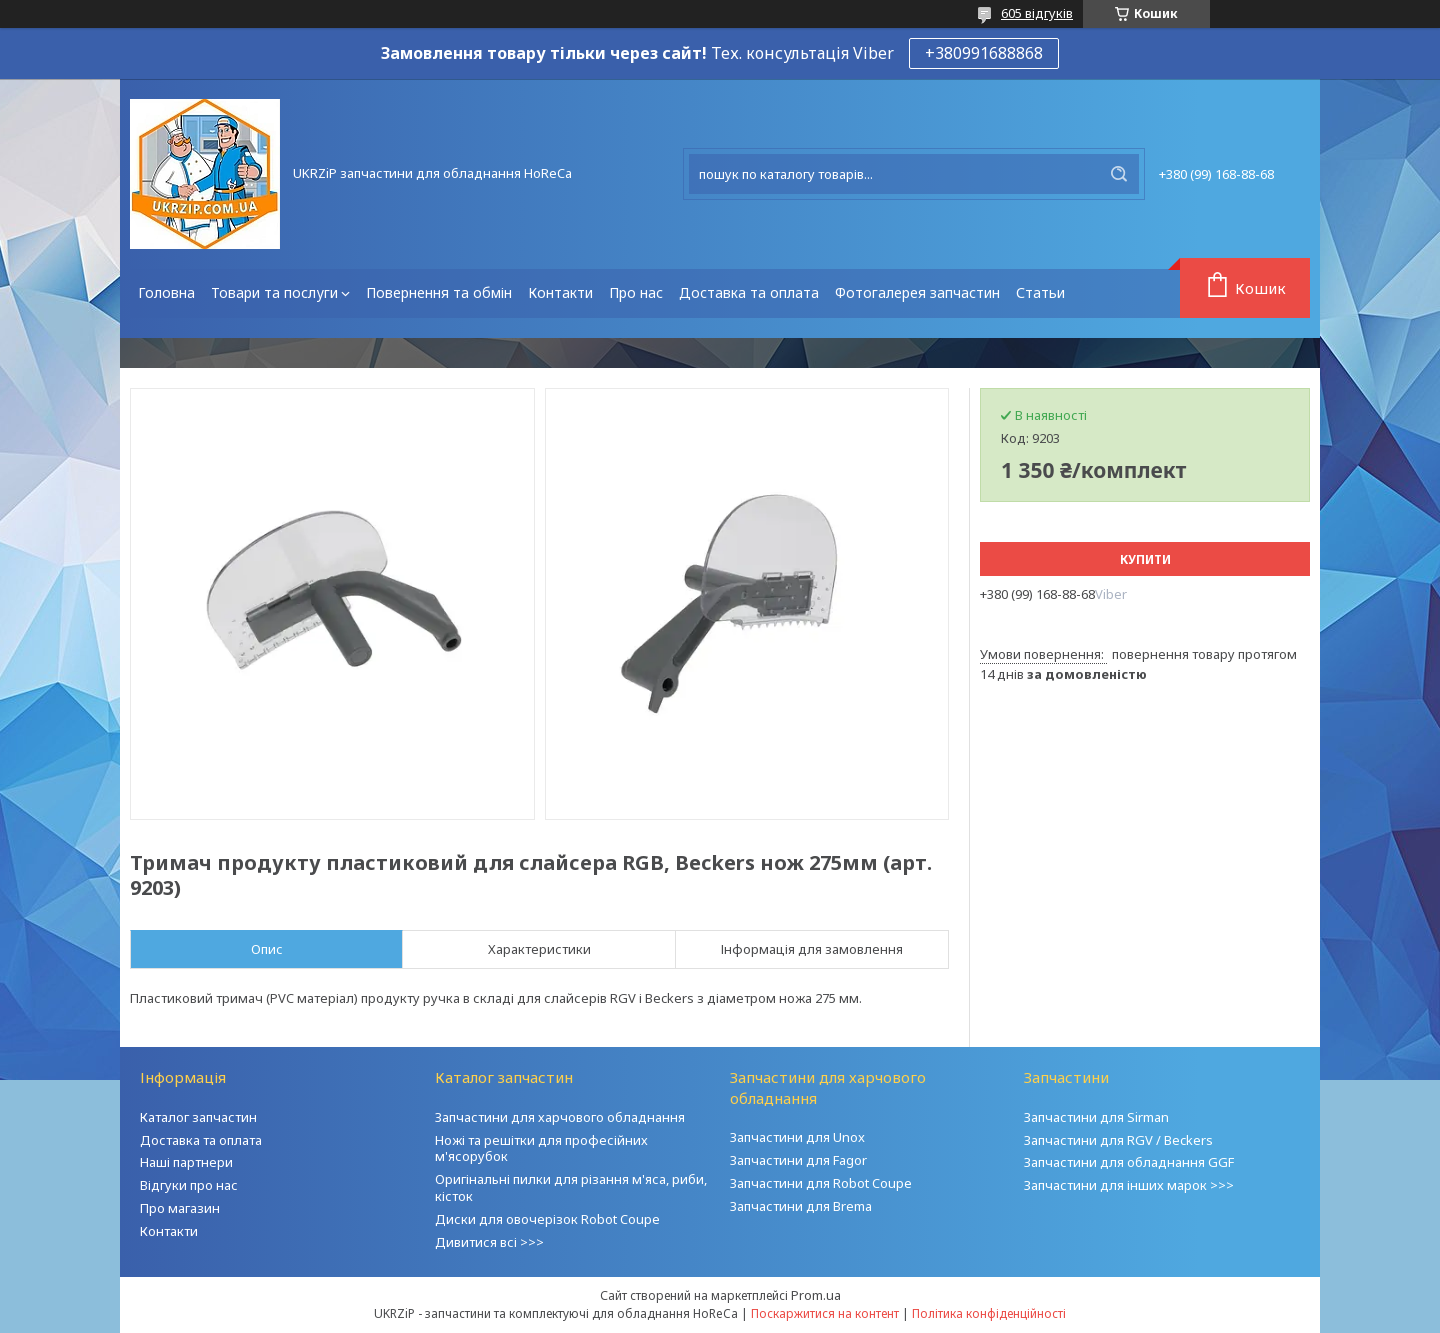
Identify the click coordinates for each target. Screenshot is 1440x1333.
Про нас (636, 292)
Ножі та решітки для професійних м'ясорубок (541, 1148)
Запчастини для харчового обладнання (560, 1117)
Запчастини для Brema (801, 1206)
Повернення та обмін (439, 292)
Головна (166, 292)
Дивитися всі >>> (489, 1242)
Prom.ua (816, 1295)
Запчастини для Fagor (798, 1160)
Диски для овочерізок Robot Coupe (547, 1219)
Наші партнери (186, 1162)
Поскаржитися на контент (825, 1313)
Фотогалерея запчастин (917, 292)
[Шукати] (1119, 174)
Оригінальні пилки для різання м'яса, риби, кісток (571, 1187)
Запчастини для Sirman (1096, 1117)
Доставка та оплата (749, 292)
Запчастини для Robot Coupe (821, 1183)
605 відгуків (1037, 13)
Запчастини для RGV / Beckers (1118, 1140)
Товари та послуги (274, 292)
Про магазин (180, 1208)
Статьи (1040, 292)
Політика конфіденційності (989, 1313)
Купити (1145, 559)
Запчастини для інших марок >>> (1129, 1185)
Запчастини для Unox (797, 1137)
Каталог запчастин (198, 1117)
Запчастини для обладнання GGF (1129, 1162)
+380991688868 (984, 53)
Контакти (560, 292)
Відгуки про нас (189, 1185)
